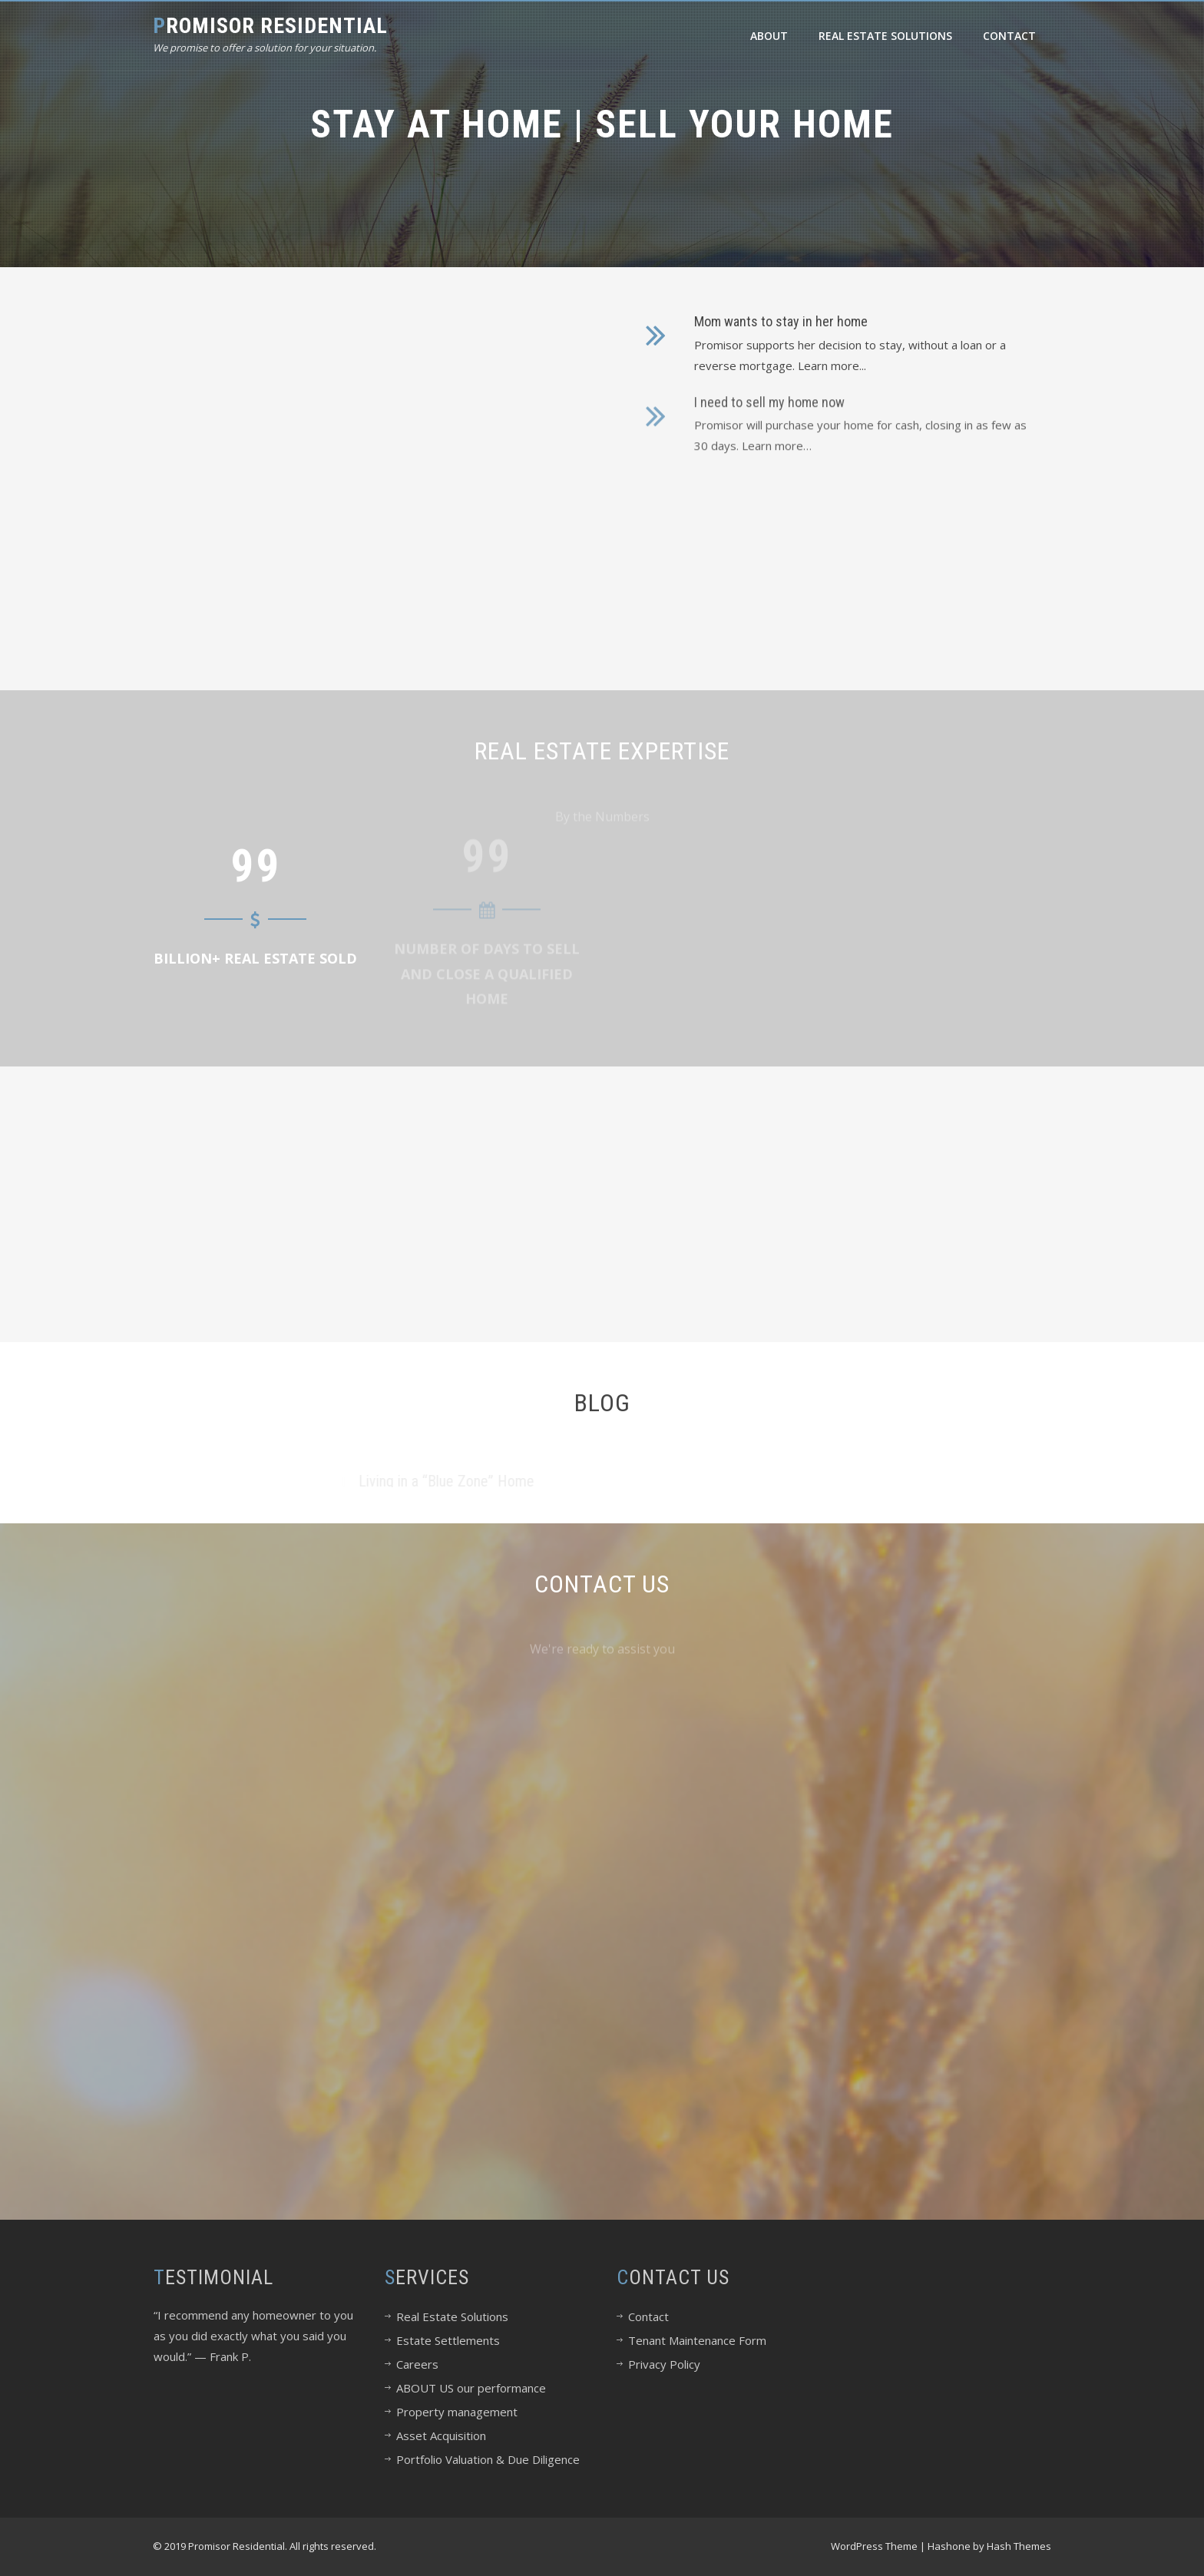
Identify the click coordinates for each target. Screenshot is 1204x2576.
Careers (417, 2364)
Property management (457, 2411)
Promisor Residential (270, 25)
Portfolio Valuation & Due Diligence (488, 2459)
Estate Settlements (448, 2340)
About (769, 35)
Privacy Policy (664, 2364)
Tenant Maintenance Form (697, 2340)
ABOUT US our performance (471, 2388)
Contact (1009, 35)
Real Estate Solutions (885, 35)
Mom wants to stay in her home (781, 315)
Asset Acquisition (441, 2435)
